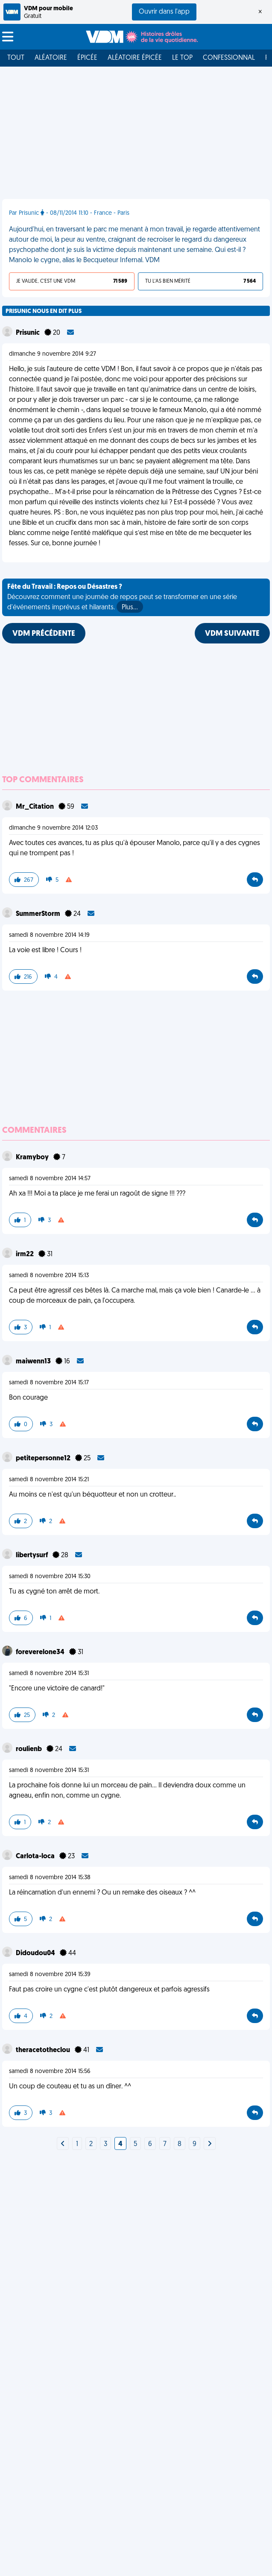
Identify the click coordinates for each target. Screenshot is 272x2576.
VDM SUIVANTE (232, 634)
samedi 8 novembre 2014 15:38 (50, 1877)
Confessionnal (229, 58)
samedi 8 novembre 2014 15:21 (49, 1480)
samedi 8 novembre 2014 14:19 (49, 935)
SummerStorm (38, 914)
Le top (182, 58)
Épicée (87, 58)
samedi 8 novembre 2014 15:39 (50, 1974)
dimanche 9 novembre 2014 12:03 (53, 828)
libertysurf (32, 1555)
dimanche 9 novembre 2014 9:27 (52, 354)
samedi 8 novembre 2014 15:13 (49, 1275)
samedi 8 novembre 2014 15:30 (50, 1576)
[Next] (62, 2144)
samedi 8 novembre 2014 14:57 (50, 1178)
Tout (15, 58)
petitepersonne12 (44, 1458)
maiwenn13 (34, 1361)
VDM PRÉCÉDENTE (43, 634)
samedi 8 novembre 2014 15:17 (49, 1383)
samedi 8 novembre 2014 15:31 (49, 1673)
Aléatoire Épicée (135, 58)
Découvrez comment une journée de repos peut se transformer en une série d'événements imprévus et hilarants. (122, 598)
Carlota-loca (36, 1856)
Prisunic (28, 333)
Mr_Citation (35, 807)
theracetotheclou (43, 2050)
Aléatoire (51, 58)
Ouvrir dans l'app (164, 12)
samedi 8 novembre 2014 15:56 (50, 2071)
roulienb (29, 1749)
